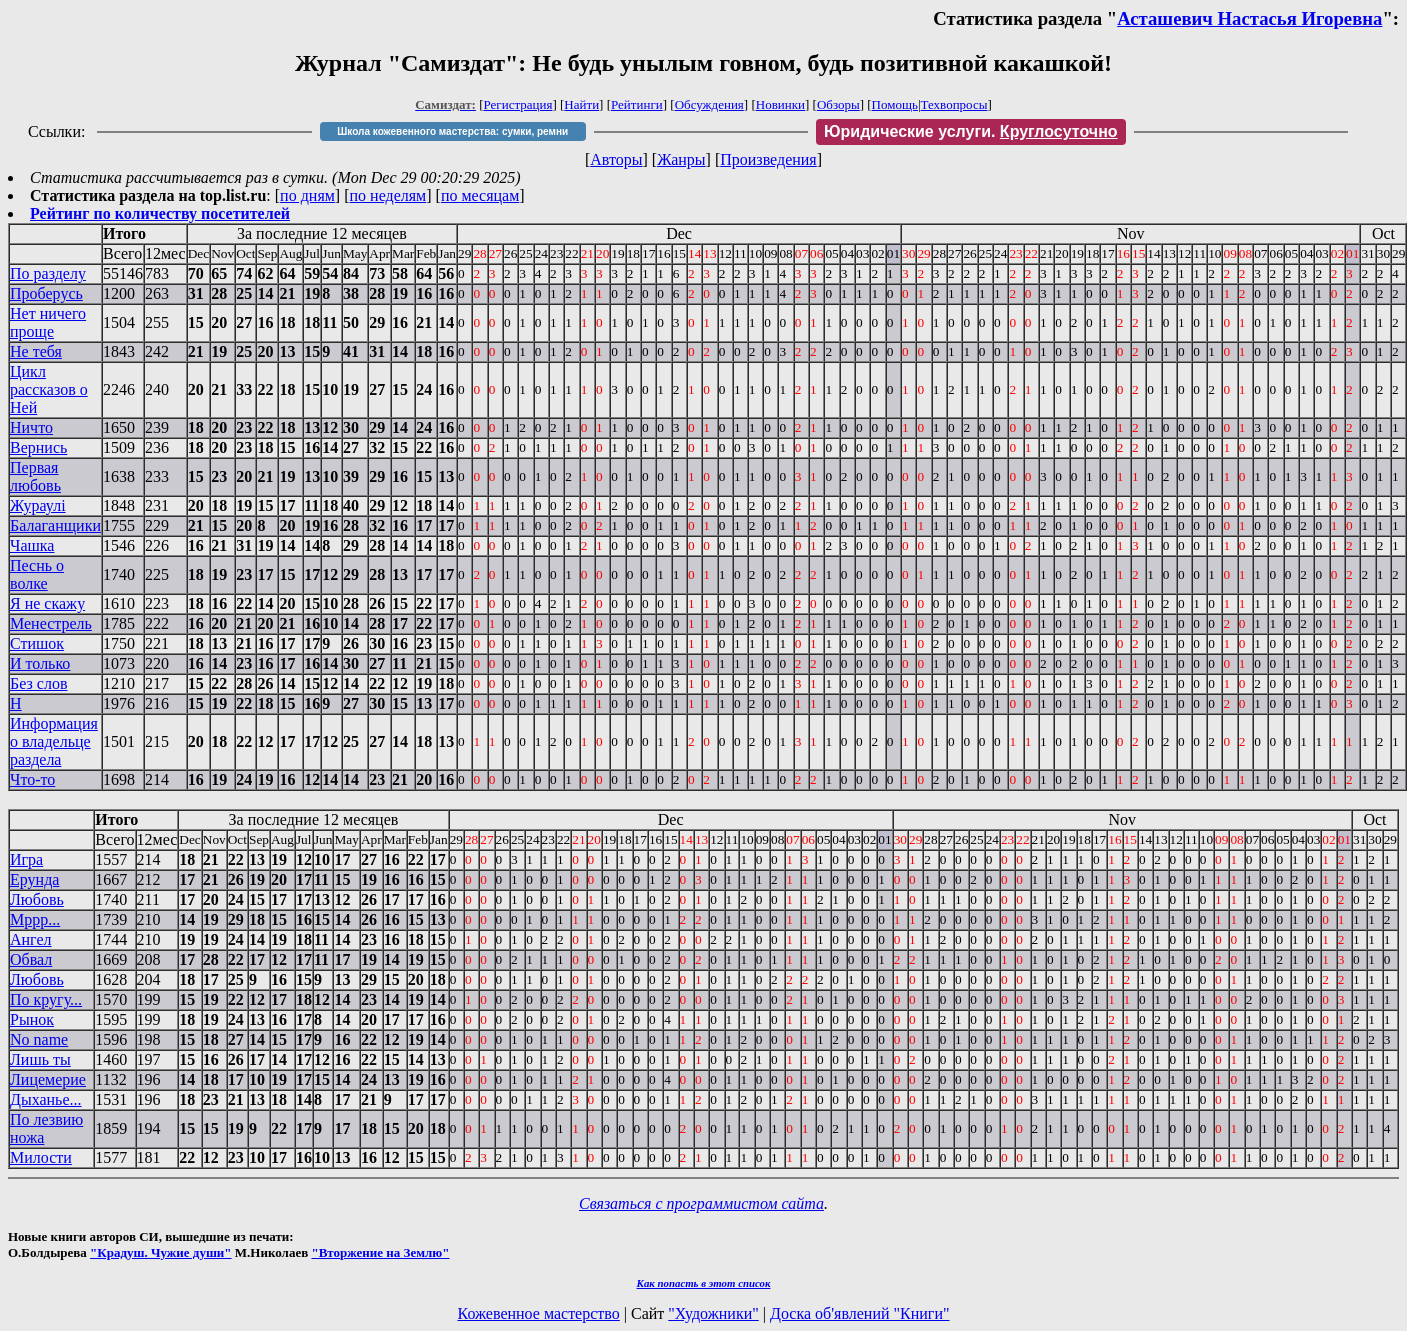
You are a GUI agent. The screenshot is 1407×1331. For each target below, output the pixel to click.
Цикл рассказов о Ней (49, 389)
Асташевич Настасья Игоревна (1249, 18)
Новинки (780, 104)
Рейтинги (637, 104)
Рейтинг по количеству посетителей (160, 213)
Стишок (37, 643)
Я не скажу (47, 603)
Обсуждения (709, 104)
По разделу (48, 273)
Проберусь (46, 293)
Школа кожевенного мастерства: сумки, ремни (452, 131)
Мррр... (35, 919)
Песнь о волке (37, 574)
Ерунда (34, 879)
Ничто (31, 427)
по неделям (388, 195)
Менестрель (51, 623)
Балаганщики (55, 525)
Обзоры (838, 104)
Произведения (768, 159)
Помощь (895, 104)
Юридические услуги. (971, 131)
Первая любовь (35, 476)
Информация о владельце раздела (54, 741)
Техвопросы (954, 104)
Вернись (38, 447)
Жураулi (38, 505)
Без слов (38, 683)
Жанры (681, 159)
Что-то (32, 779)
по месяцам (480, 195)
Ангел (31, 939)
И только (40, 663)
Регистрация (518, 104)
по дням (307, 195)
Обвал (31, 959)
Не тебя (36, 351)
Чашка (32, 545)
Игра (26, 859)
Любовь (37, 899)
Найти (581, 104)
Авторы (616, 159)
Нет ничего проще (48, 322)
